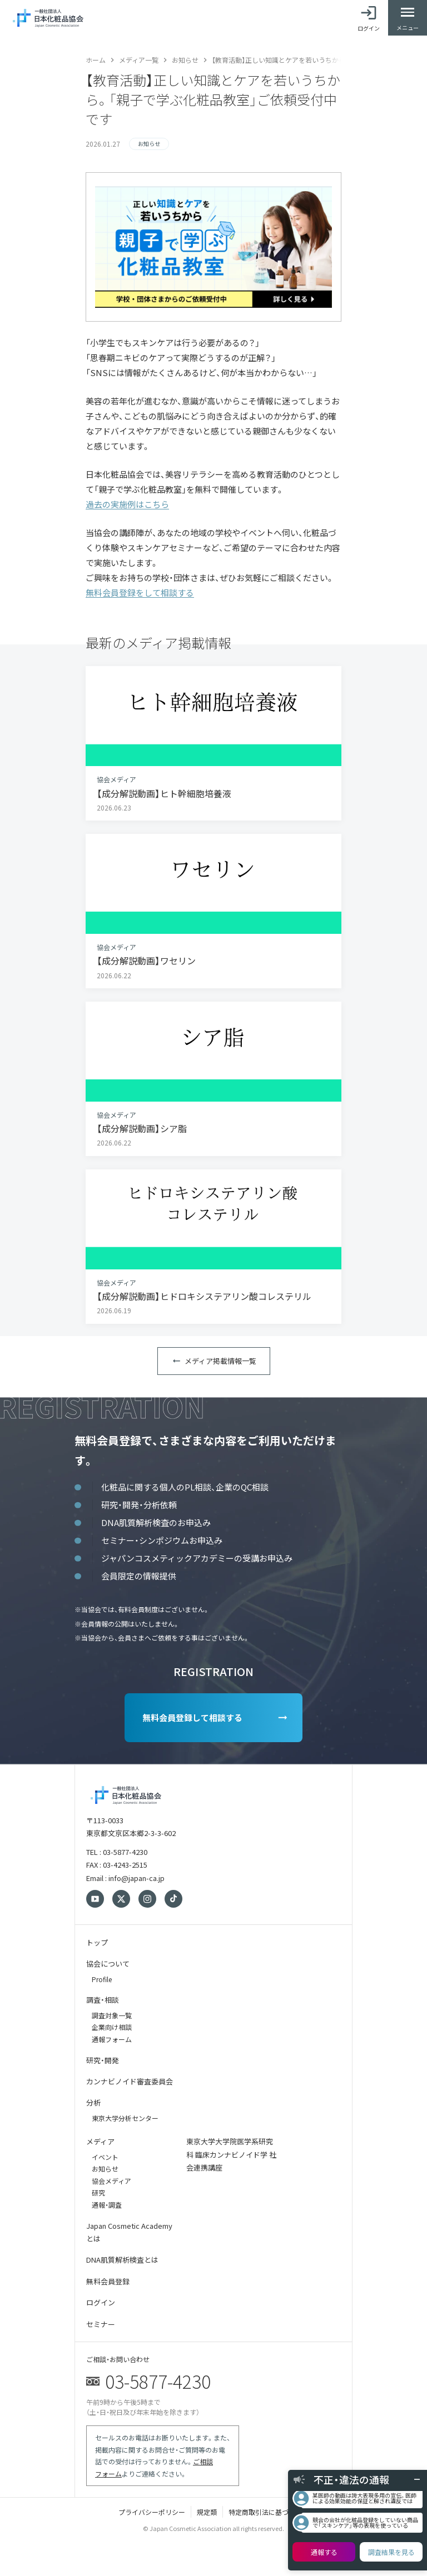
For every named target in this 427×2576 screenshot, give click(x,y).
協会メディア (111, 2180)
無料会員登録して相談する (192, 1717)
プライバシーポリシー (151, 2512)
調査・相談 (102, 1999)
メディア (100, 2141)
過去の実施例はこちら (127, 504)
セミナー (100, 2324)
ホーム (96, 59)
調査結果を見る (391, 2552)
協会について (108, 1963)
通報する (324, 2552)
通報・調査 (107, 2204)
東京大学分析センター (125, 2118)
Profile (102, 1979)
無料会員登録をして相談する (140, 592)
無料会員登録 (108, 2281)
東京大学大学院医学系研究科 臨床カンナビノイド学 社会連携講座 (231, 2154)
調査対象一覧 (112, 2015)
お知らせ (185, 59)
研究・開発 (102, 2060)
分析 (93, 2102)
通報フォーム (112, 2039)
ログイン (100, 2302)
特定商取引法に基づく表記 (269, 2512)
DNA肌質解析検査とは (122, 2259)
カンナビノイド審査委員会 (129, 2081)
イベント (105, 2157)
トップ (97, 1942)
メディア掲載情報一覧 (220, 1360)
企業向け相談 (112, 2027)
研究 (98, 2192)
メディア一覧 (138, 59)
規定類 (207, 2512)
